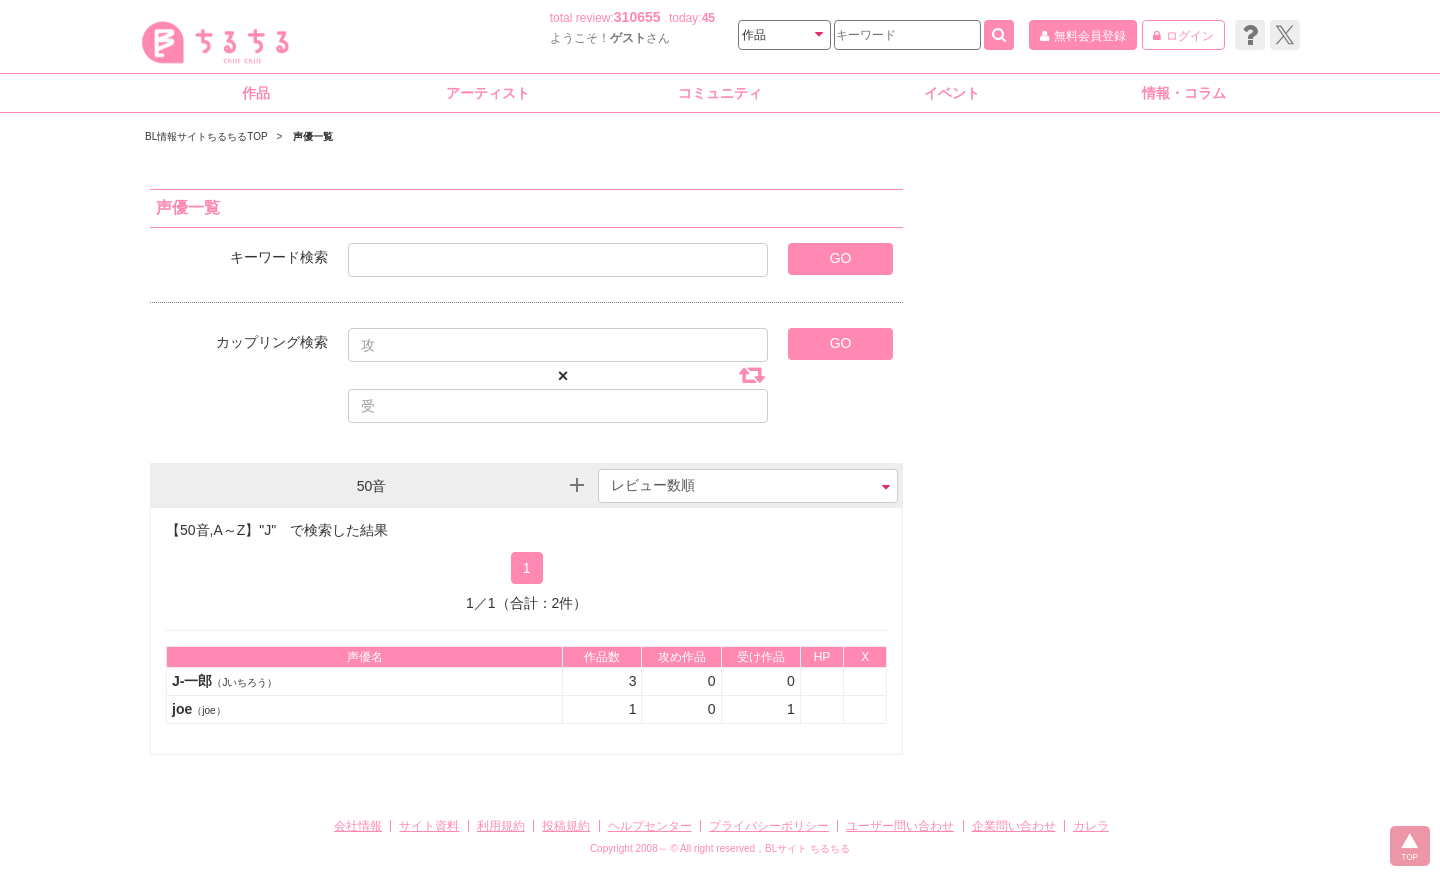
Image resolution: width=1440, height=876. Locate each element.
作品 (256, 93)
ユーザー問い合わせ (900, 826)
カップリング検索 (272, 341)
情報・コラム (1184, 93)
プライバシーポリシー (769, 826)
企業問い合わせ (1014, 826)
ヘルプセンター (650, 826)
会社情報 (358, 826)
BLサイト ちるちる (807, 848)
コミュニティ (720, 93)
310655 (637, 17)
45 (708, 18)
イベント (952, 93)
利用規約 (501, 826)
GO (841, 258)
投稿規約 (566, 826)
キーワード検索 (279, 256)
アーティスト (488, 93)
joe (199, 709)
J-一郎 (224, 681)
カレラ (1091, 826)
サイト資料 (429, 826)
